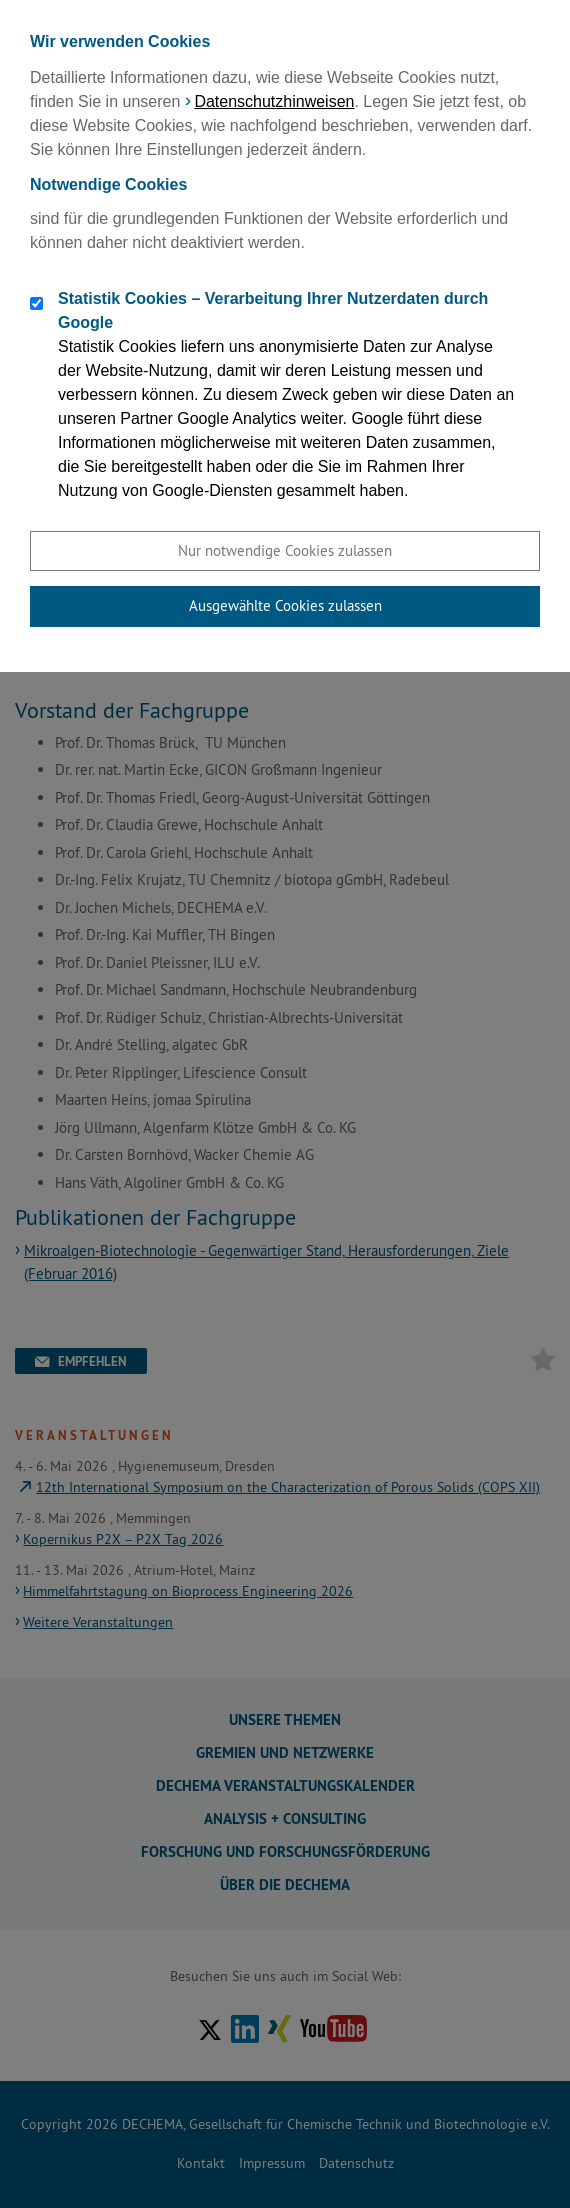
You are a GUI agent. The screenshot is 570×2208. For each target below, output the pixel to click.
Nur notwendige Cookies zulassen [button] (285, 550)
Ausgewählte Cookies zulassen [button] (285, 605)
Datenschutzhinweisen (274, 101)
